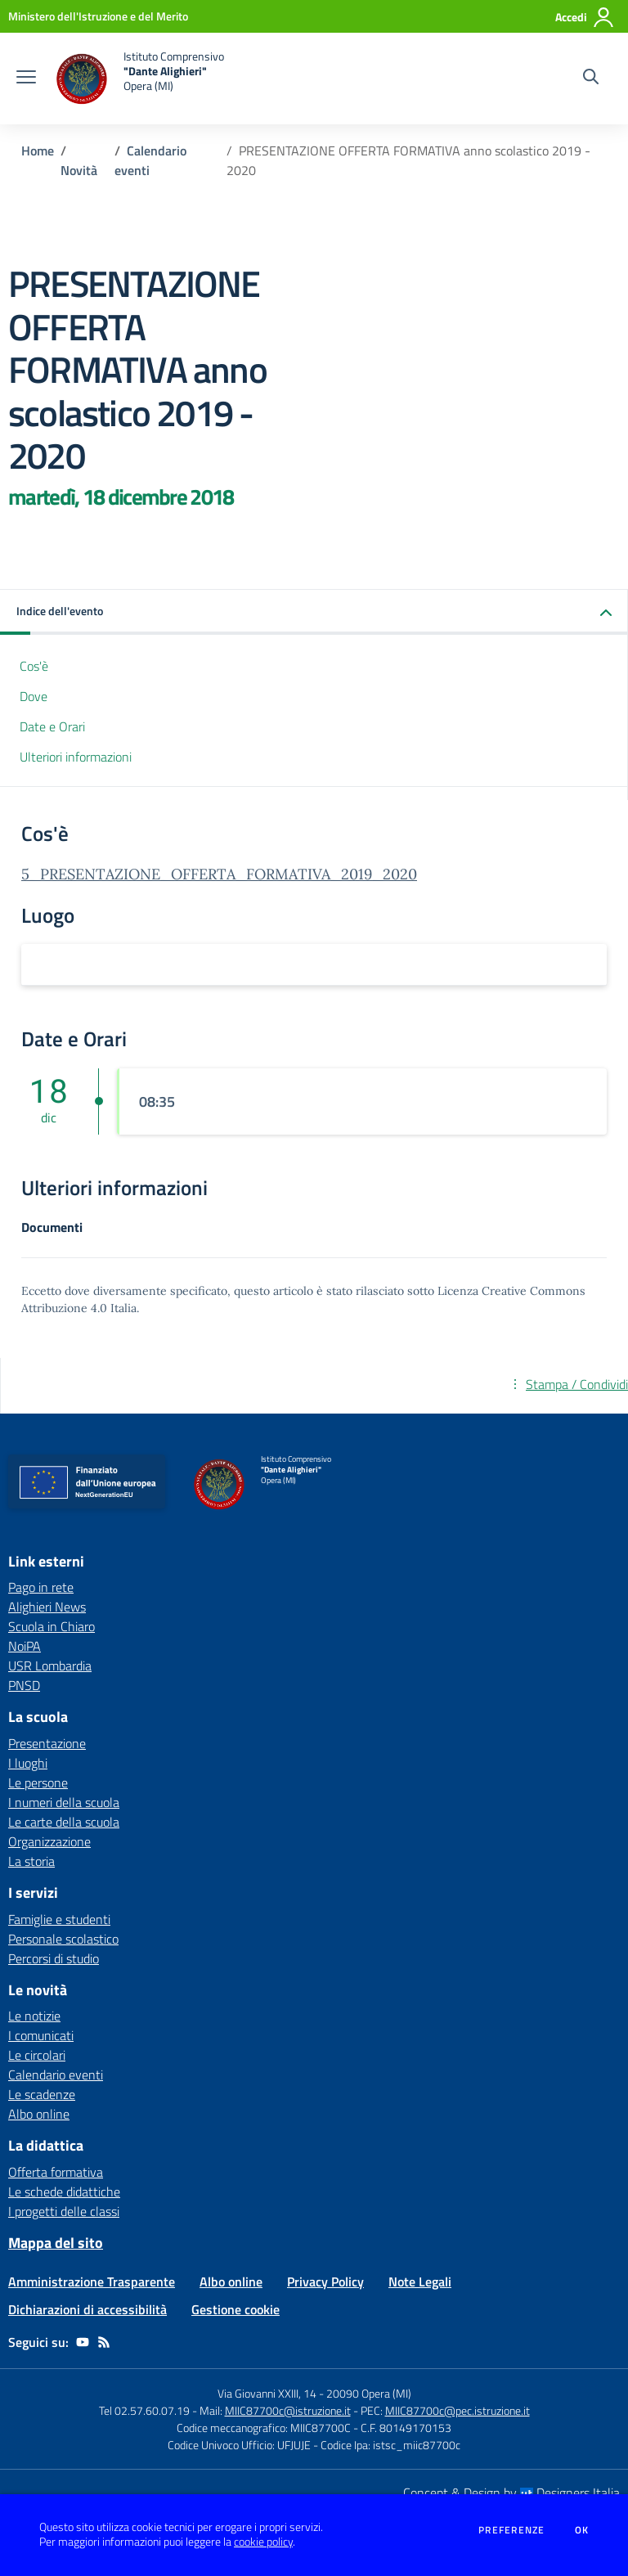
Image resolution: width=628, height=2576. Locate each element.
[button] (314, 612)
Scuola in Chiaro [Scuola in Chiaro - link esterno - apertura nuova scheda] (51, 1626)
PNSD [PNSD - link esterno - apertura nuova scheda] (24, 1685)
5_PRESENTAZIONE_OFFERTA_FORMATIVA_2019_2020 (219, 874)
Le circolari (36, 2055)
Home (37, 150)
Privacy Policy (325, 2281)
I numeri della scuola (63, 1802)
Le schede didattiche (64, 2191)
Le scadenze (41, 2094)
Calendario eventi (55, 2074)
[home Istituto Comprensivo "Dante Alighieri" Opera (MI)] (138, 78)
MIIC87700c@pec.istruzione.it (457, 2410)
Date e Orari (52, 726)
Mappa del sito (55, 2243)
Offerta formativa (55, 2172)
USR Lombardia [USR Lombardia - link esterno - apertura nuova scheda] (50, 1665)
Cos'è (34, 666)
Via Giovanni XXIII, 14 (267, 2393)
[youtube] (82, 2342)
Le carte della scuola (63, 1822)
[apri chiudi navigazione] (26, 78)
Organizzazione (49, 1841)
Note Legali (419, 2281)
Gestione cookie (235, 2309)
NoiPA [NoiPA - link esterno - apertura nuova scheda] (24, 1646)
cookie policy (263, 2542)
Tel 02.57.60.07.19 (144, 2410)
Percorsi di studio (53, 1958)
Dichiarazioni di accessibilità (87, 2309)
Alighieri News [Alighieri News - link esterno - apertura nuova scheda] (47, 1606)
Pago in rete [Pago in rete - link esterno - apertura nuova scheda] (41, 1587)
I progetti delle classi (63, 2211)
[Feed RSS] (103, 2342)
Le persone (38, 1782)
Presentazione (47, 1743)
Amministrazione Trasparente (91, 2281)
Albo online (39, 2114)
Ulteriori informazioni (76, 757)
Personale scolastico (63, 1939)
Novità (79, 170)
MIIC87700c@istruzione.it (288, 2410)
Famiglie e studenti (59, 1919)
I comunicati (41, 2035)
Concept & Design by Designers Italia (511, 2492)
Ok (582, 2530)
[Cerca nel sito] (590, 78)
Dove (33, 696)
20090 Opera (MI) (368, 2393)
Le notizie (34, 2015)
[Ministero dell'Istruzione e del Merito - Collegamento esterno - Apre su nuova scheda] (98, 16)
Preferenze (511, 2530)
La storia (31, 1861)
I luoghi (27, 1763)
